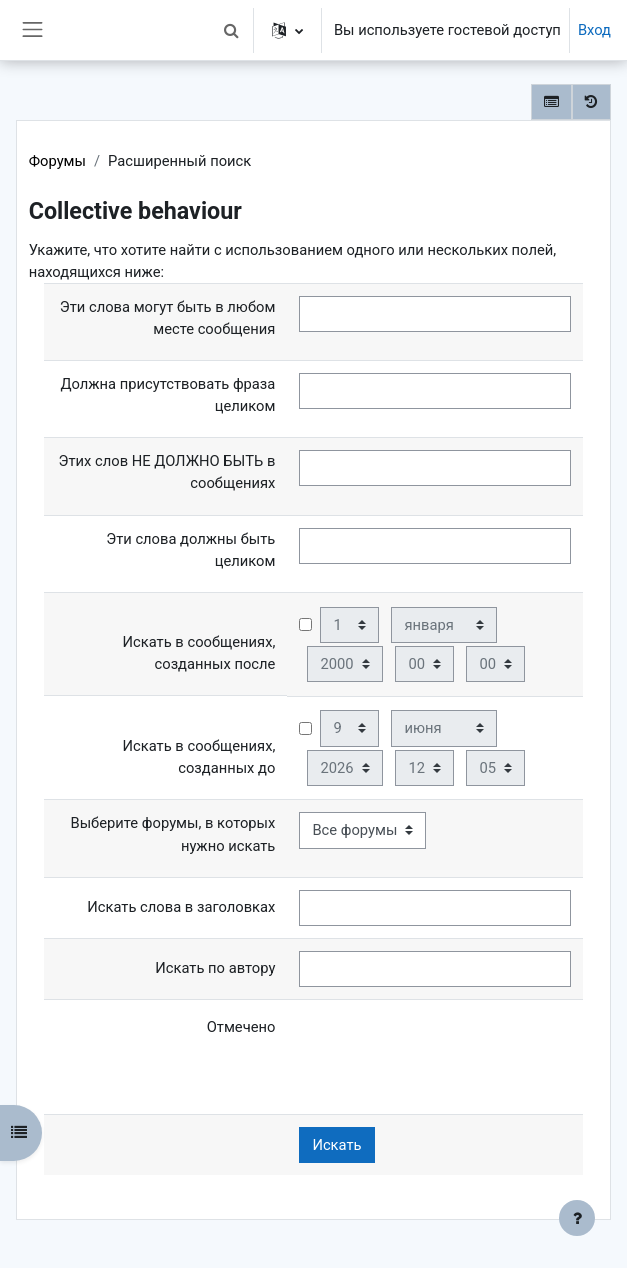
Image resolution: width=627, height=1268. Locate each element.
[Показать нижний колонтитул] (577, 1218)
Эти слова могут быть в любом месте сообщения (168, 318)
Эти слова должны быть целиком (190, 550)
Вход (594, 30)
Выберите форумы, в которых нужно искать (173, 834)
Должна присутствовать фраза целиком (167, 395)
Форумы (57, 161)
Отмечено (241, 1027)
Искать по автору (215, 968)
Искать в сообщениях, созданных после (199, 653)
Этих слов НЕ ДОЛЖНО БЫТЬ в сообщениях (167, 472)
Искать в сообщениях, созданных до (199, 757)
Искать (336, 1145)
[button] (232, 30)
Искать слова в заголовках (181, 907)
